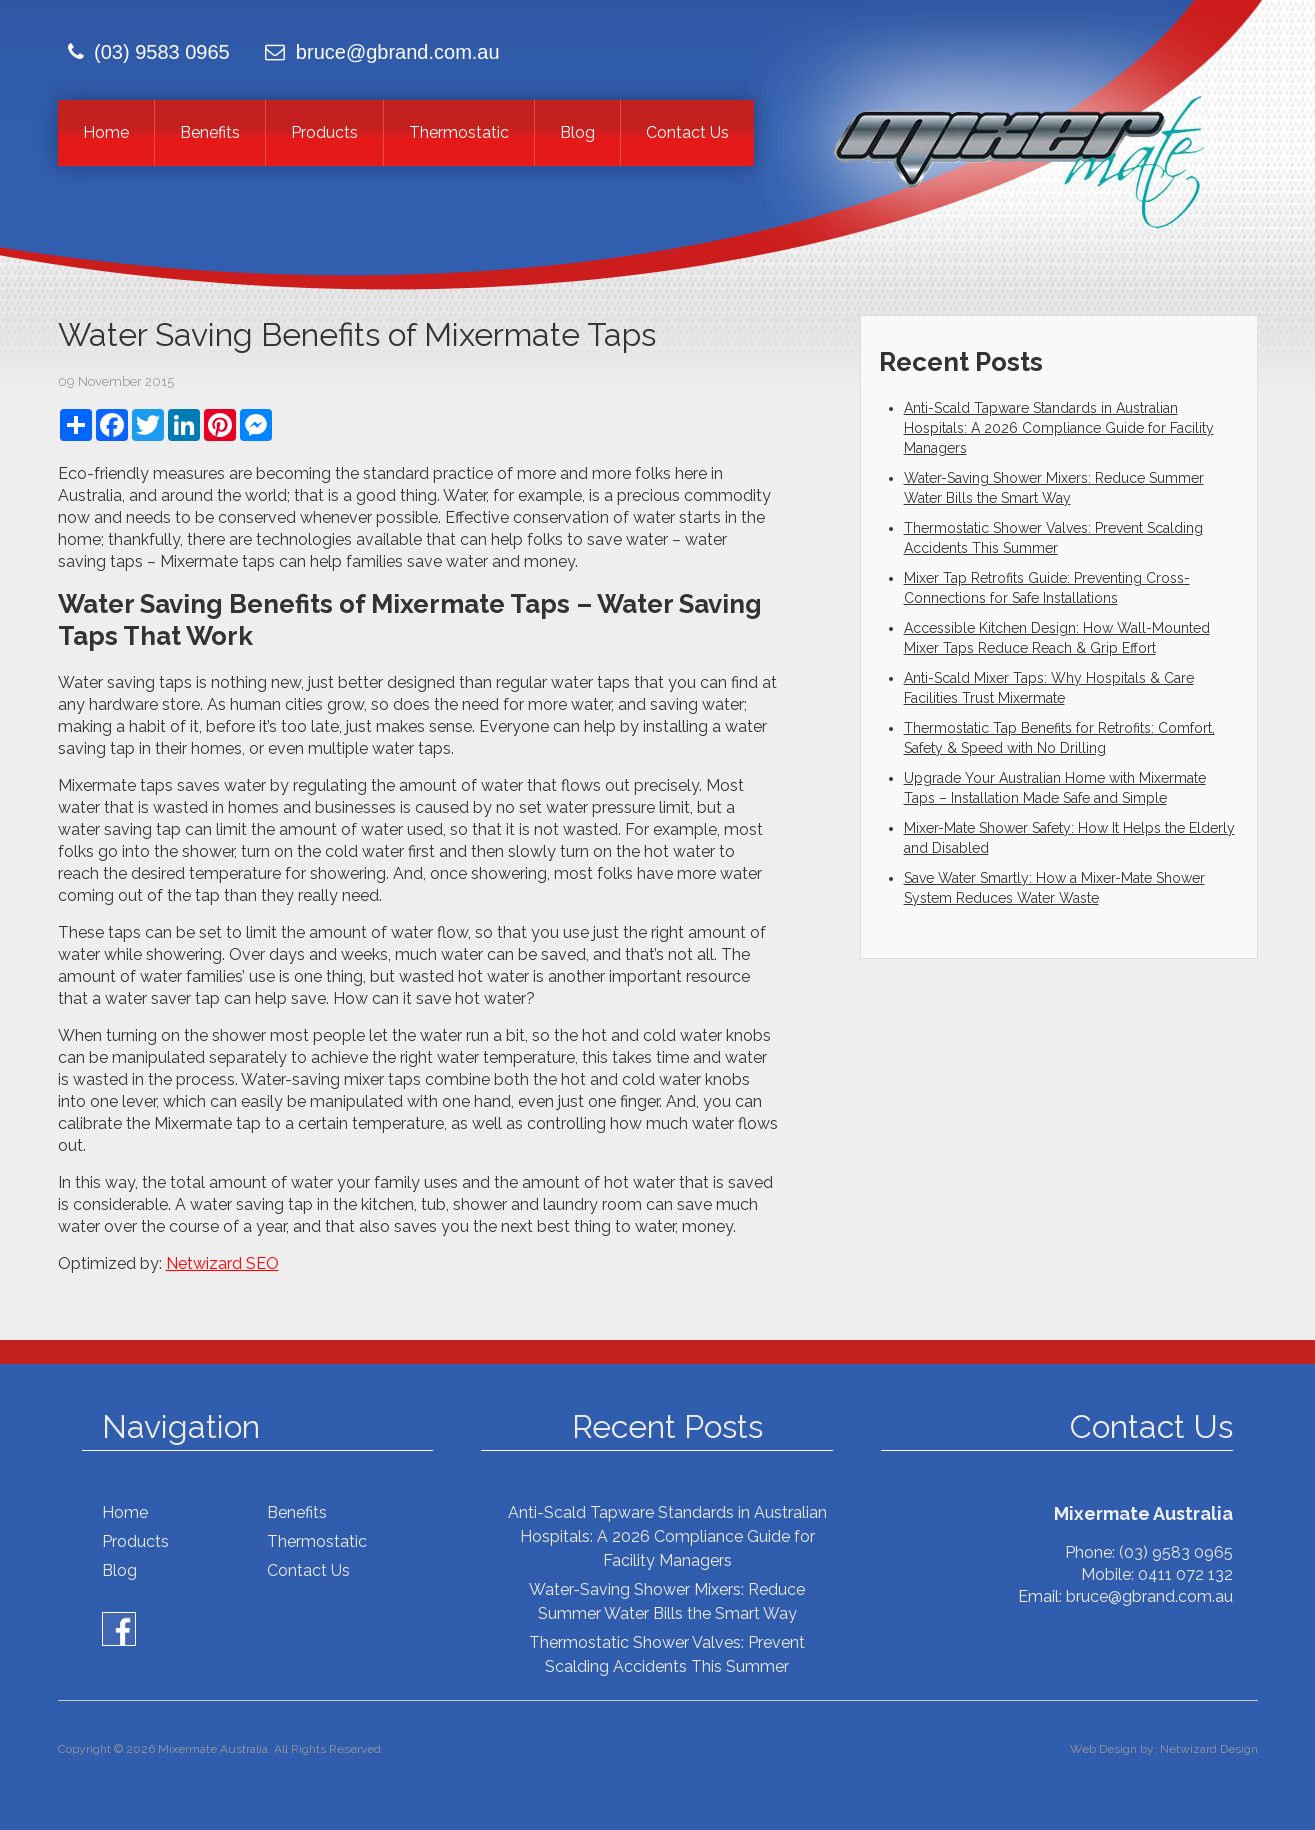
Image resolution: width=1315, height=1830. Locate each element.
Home (106, 132)
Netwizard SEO (222, 1263)
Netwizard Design (1209, 1749)
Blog (577, 132)
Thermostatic (459, 132)
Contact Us (687, 132)
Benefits (210, 132)
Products (324, 132)
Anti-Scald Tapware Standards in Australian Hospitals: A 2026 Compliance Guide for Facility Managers (1059, 428)
